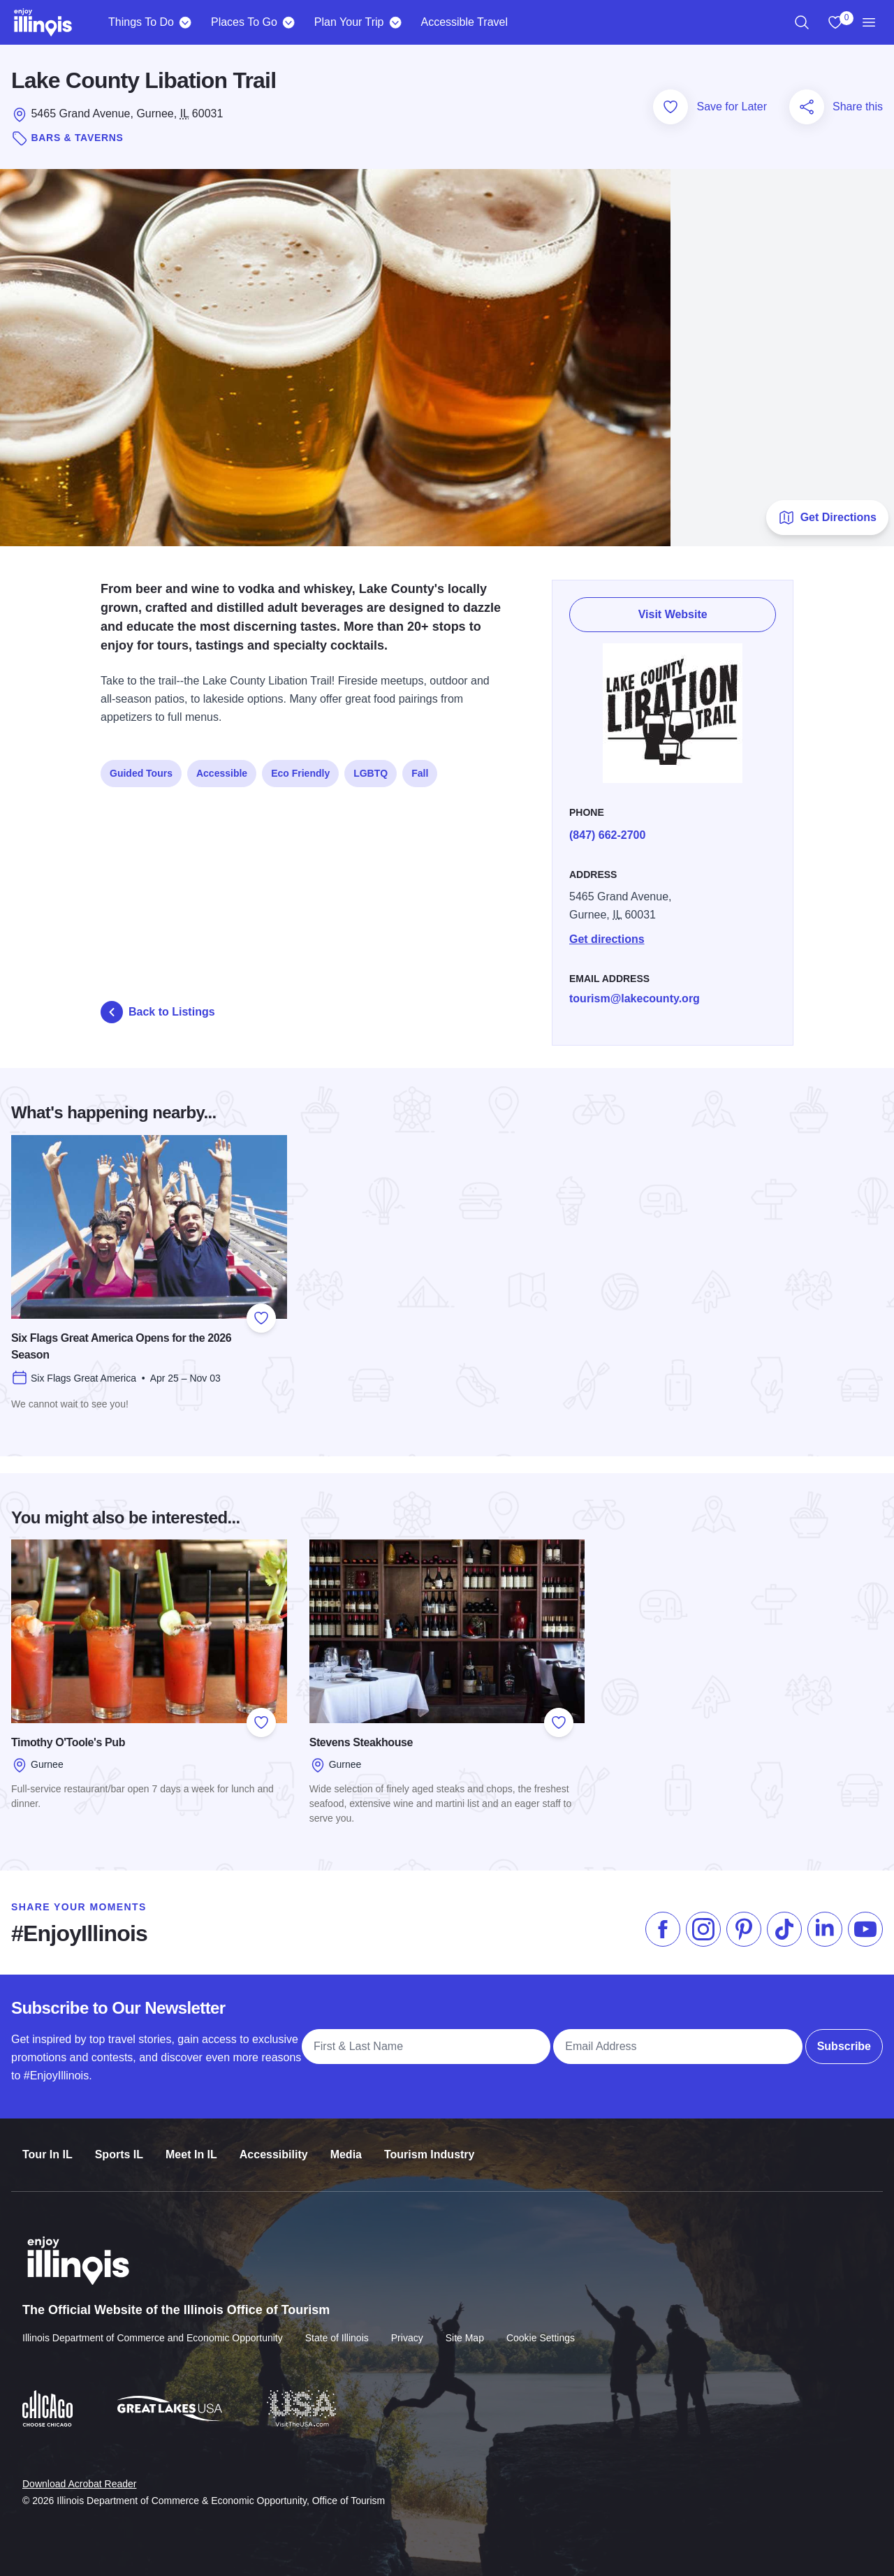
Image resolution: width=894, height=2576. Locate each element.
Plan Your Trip (349, 22)
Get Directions (827, 517)
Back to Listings (158, 1012)
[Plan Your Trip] (395, 22)
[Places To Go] (289, 22)
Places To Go (244, 22)
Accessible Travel (464, 22)
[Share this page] (806, 106)
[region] (802, 22)
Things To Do (141, 22)
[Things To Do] (185, 22)
